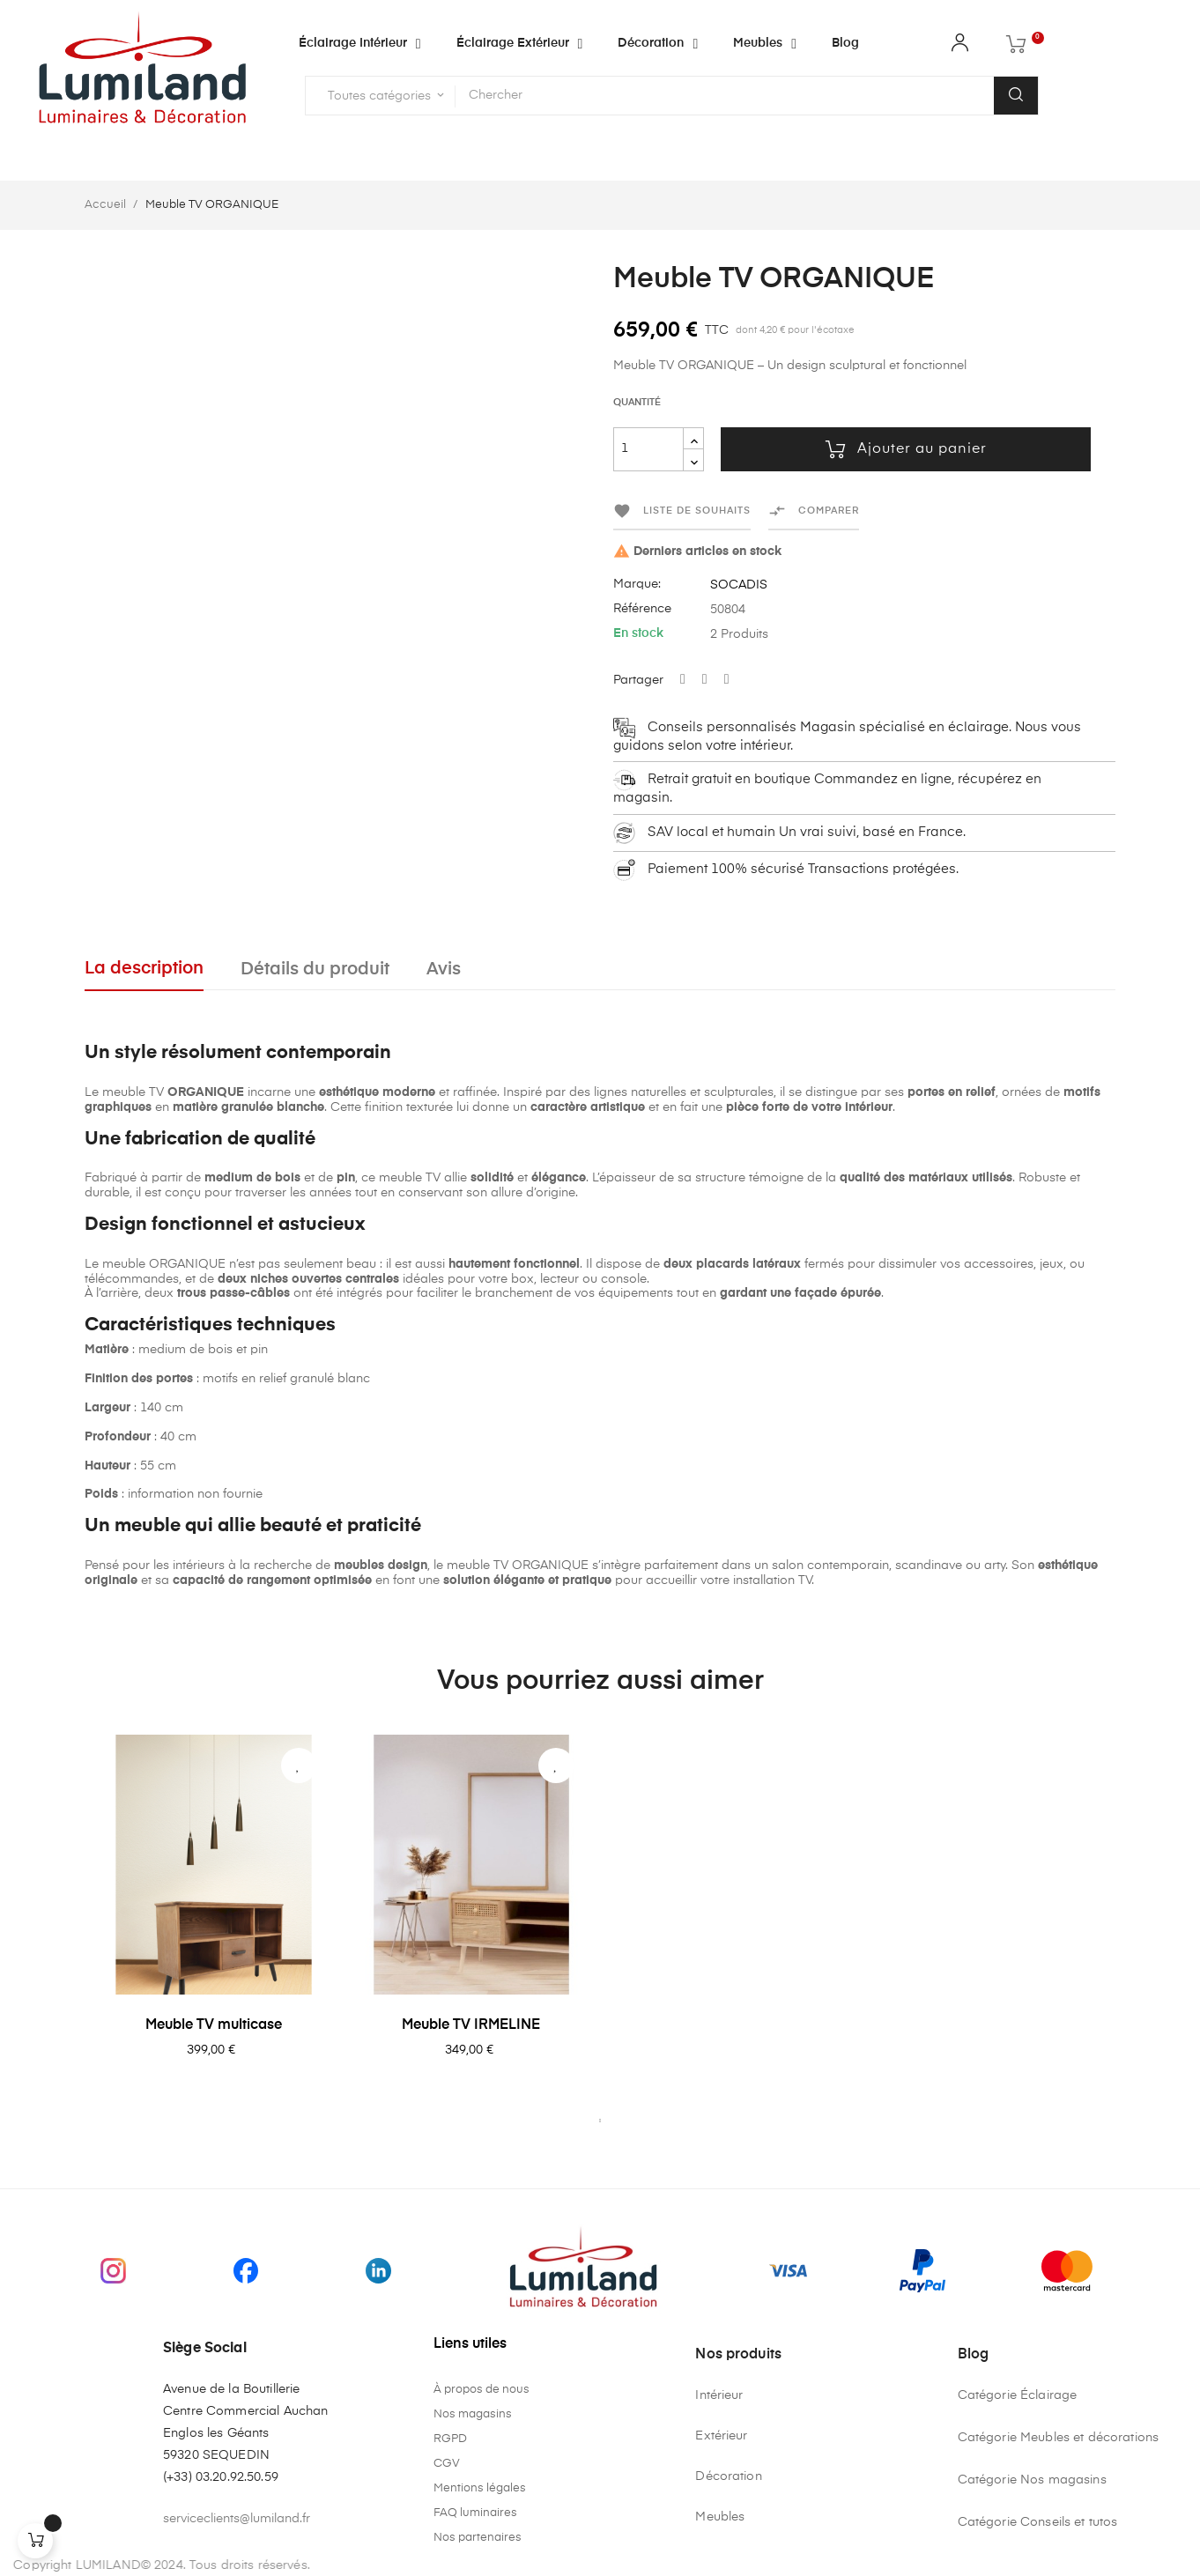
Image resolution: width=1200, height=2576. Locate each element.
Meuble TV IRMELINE (471, 2025)
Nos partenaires (477, 2537)
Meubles (719, 2517)
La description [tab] (144, 968)
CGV (446, 2463)
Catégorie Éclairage (1018, 2395)
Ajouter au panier (906, 449)
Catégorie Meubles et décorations (1058, 2438)
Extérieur (721, 2436)
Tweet (704, 680)
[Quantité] (648, 449)
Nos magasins (472, 2414)
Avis (443, 969)
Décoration (728, 2476)
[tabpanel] (214, 1921)
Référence (642, 609)
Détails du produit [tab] (315, 969)
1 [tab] (600, 2120)
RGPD (450, 2439)
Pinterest (727, 680)
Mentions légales (479, 2488)
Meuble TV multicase (213, 2025)
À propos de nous (481, 2389)
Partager (682, 680)
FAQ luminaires (475, 2513)
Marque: (637, 584)
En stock (638, 633)
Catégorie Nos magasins (1032, 2480)
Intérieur (719, 2395)
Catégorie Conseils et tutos (1038, 2522)
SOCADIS (738, 585)
